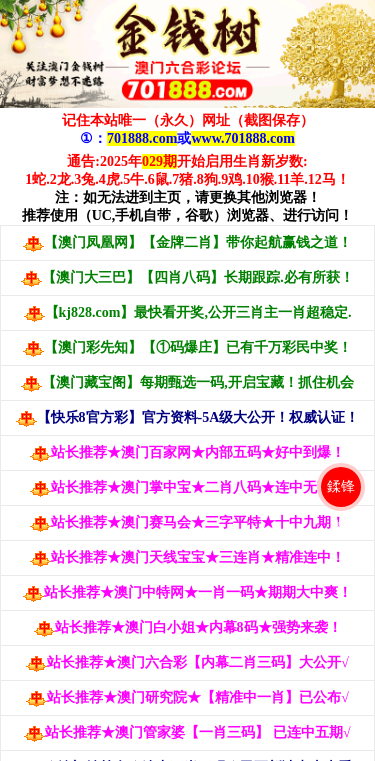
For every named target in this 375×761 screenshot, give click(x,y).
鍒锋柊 (341, 495)
